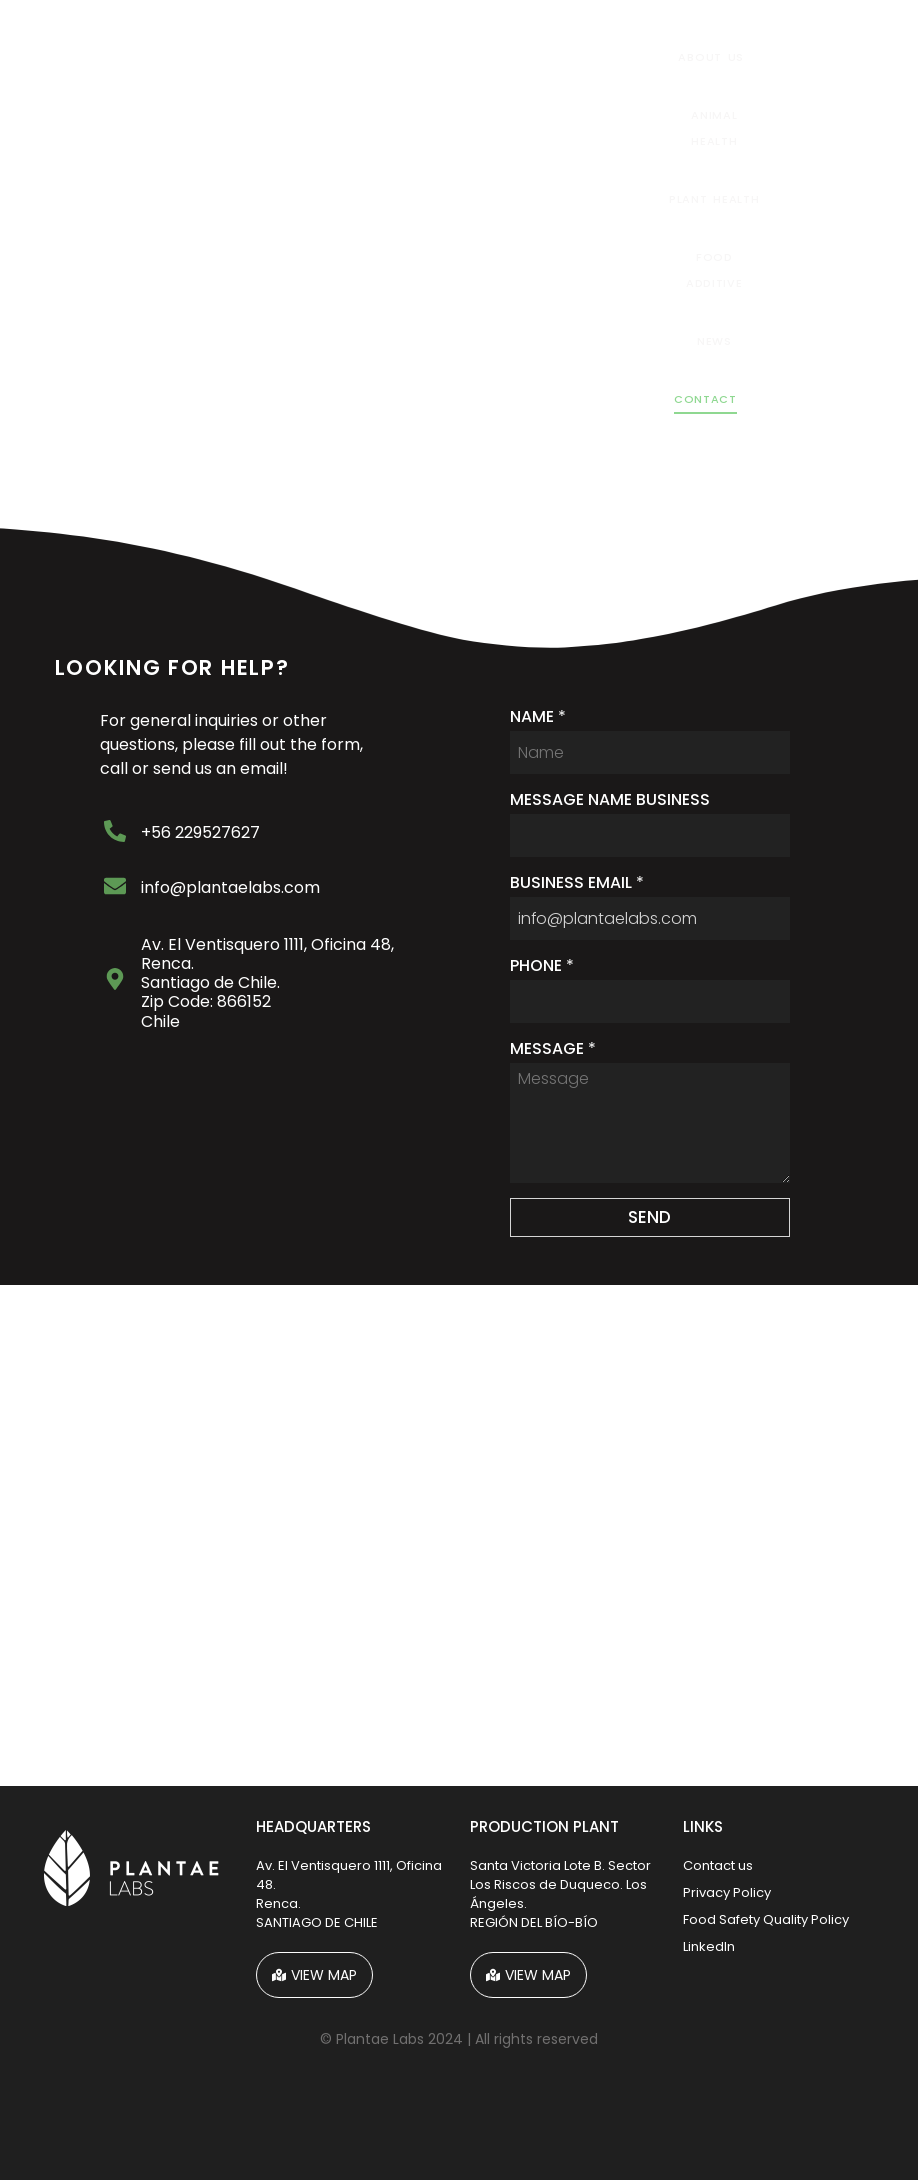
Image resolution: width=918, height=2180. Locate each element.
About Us (711, 57)
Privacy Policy (727, 1892)
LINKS (703, 1826)
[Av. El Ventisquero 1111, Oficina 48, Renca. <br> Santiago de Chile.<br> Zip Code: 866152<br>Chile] (115, 981)
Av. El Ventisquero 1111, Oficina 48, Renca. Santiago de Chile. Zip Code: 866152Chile (267, 983)
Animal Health (714, 128)
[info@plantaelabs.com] (115, 888)
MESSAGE (553, 1049)
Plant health (714, 199)
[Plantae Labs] (459, 1535)
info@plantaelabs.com (230, 887)
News (714, 341)
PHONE (542, 966)
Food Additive (714, 270)
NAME (538, 717)
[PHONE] (650, 1001)
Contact (705, 399)
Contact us (718, 1865)
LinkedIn (709, 1946)
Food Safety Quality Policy (766, 1919)
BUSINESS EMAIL (577, 883)
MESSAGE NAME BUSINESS (610, 800)
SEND (649, 1217)
